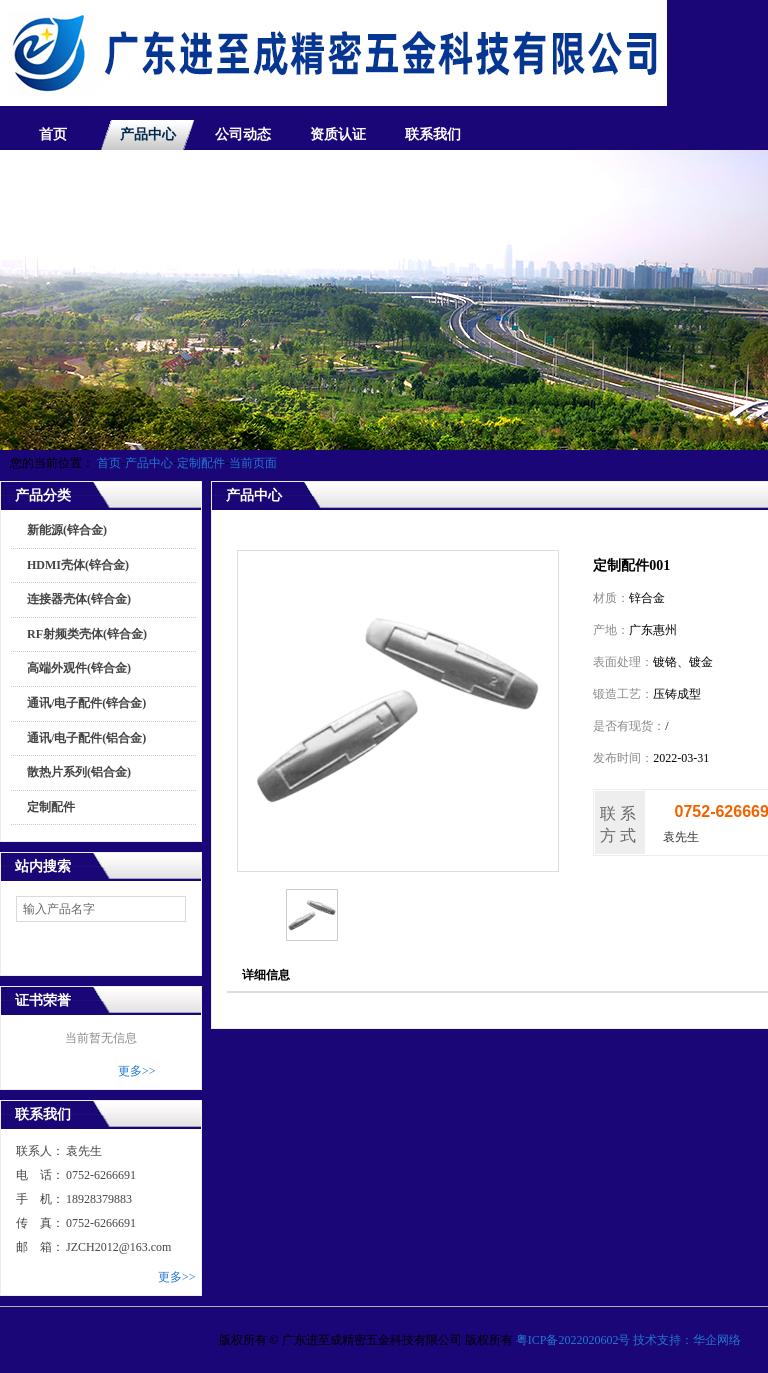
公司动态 (243, 134)
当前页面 (253, 463)
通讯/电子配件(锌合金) (86, 703)
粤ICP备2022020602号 (573, 1340)
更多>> (137, 1071)
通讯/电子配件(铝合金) (86, 738)
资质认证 (338, 134)
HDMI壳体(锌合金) (78, 565)
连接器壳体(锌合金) (79, 599)
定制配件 (201, 463)
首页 (53, 134)
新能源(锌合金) (67, 530)
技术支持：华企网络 (687, 1340)
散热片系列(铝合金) (79, 772)
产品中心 (148, 134)
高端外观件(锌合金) (79, 668)
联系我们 (433, 134)
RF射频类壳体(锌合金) (87, 634)
